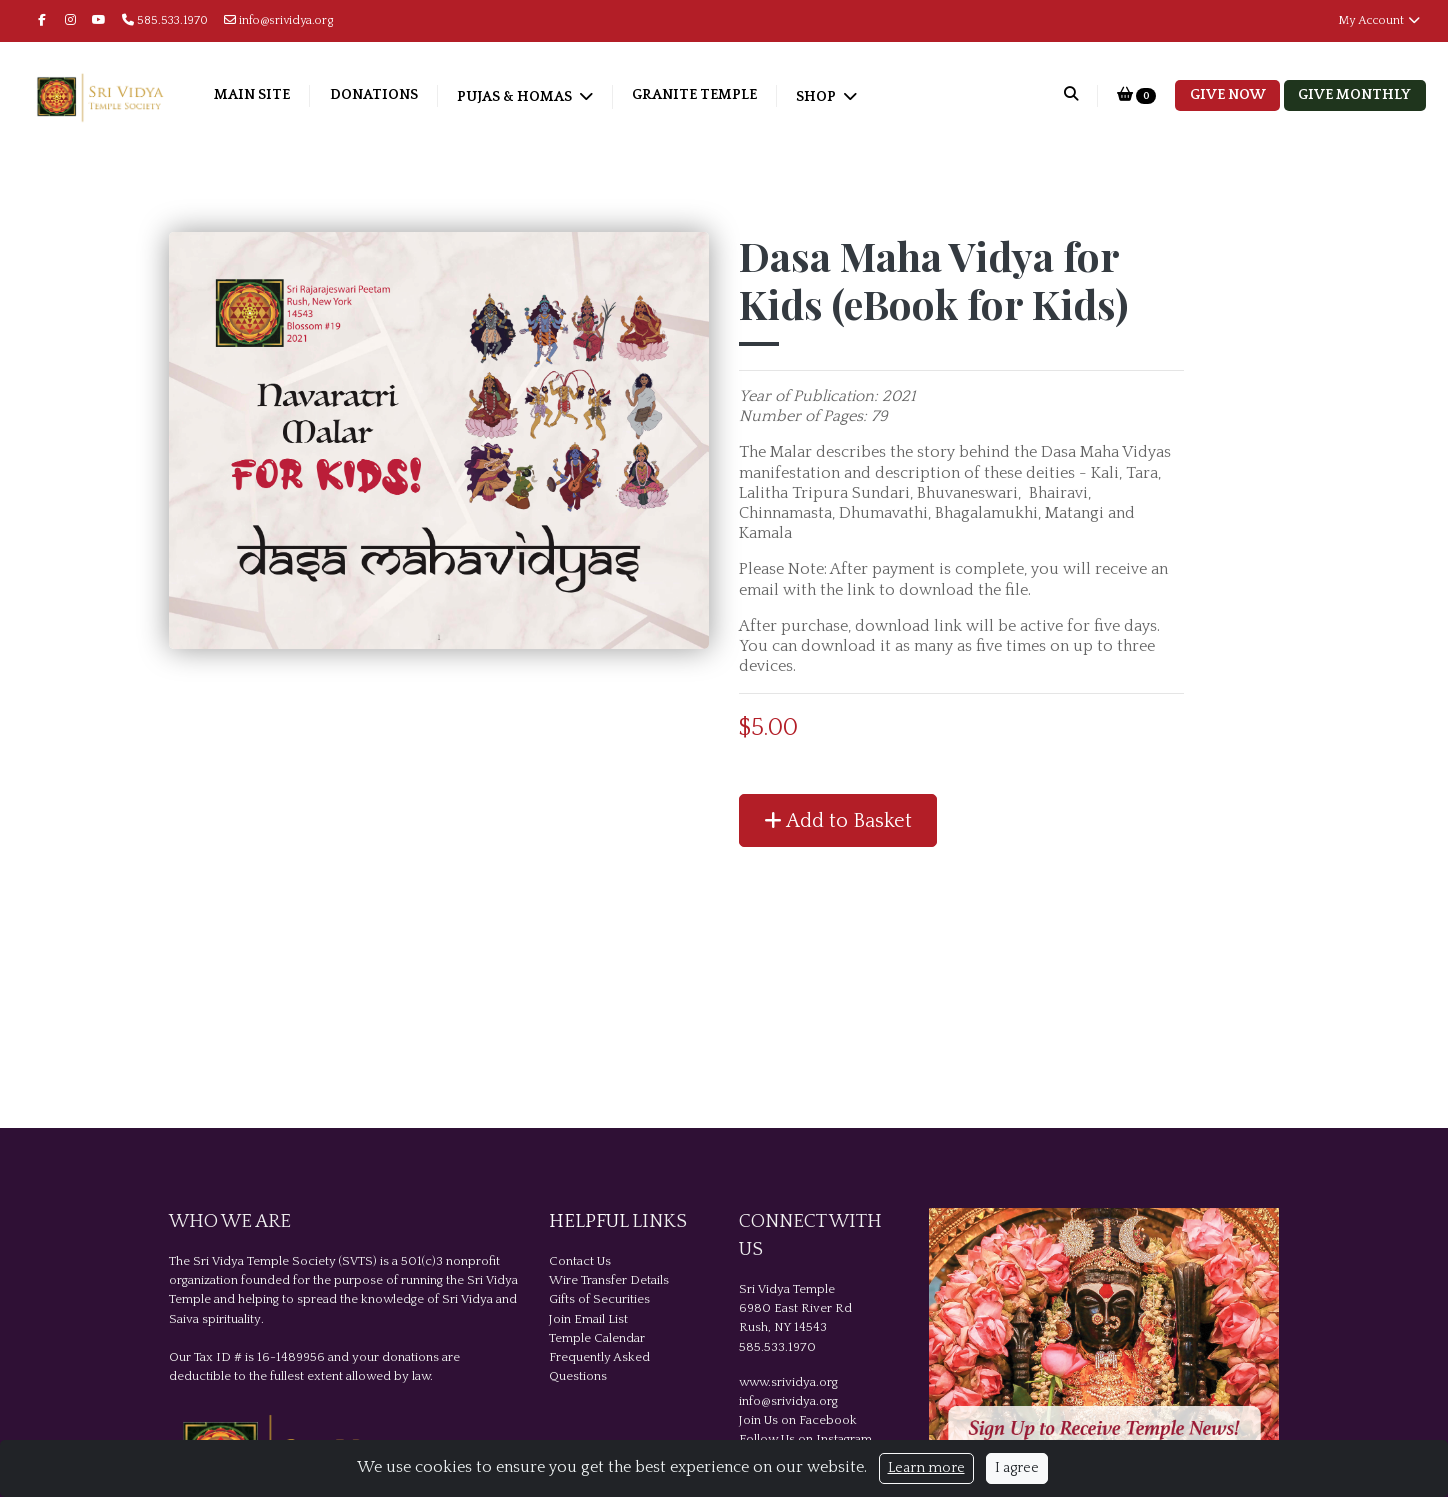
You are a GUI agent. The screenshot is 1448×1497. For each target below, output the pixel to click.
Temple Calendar (597, 1338)
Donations (391, 95)
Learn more (926, 1468)
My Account (1380, 20)
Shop (835, 97)
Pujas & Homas (534, 97)
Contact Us (580, 1261)
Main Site (270, 95)
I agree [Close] (1017, 1468)
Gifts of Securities (599, 1299)
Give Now (1228, 95)
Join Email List (588, 1319)
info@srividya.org (279, 20)
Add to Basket (838, 821)
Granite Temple (712, 95)
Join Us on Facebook (798, 1420)
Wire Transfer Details (609, 1280)
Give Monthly (1354, 95)
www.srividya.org (788, 1382)
